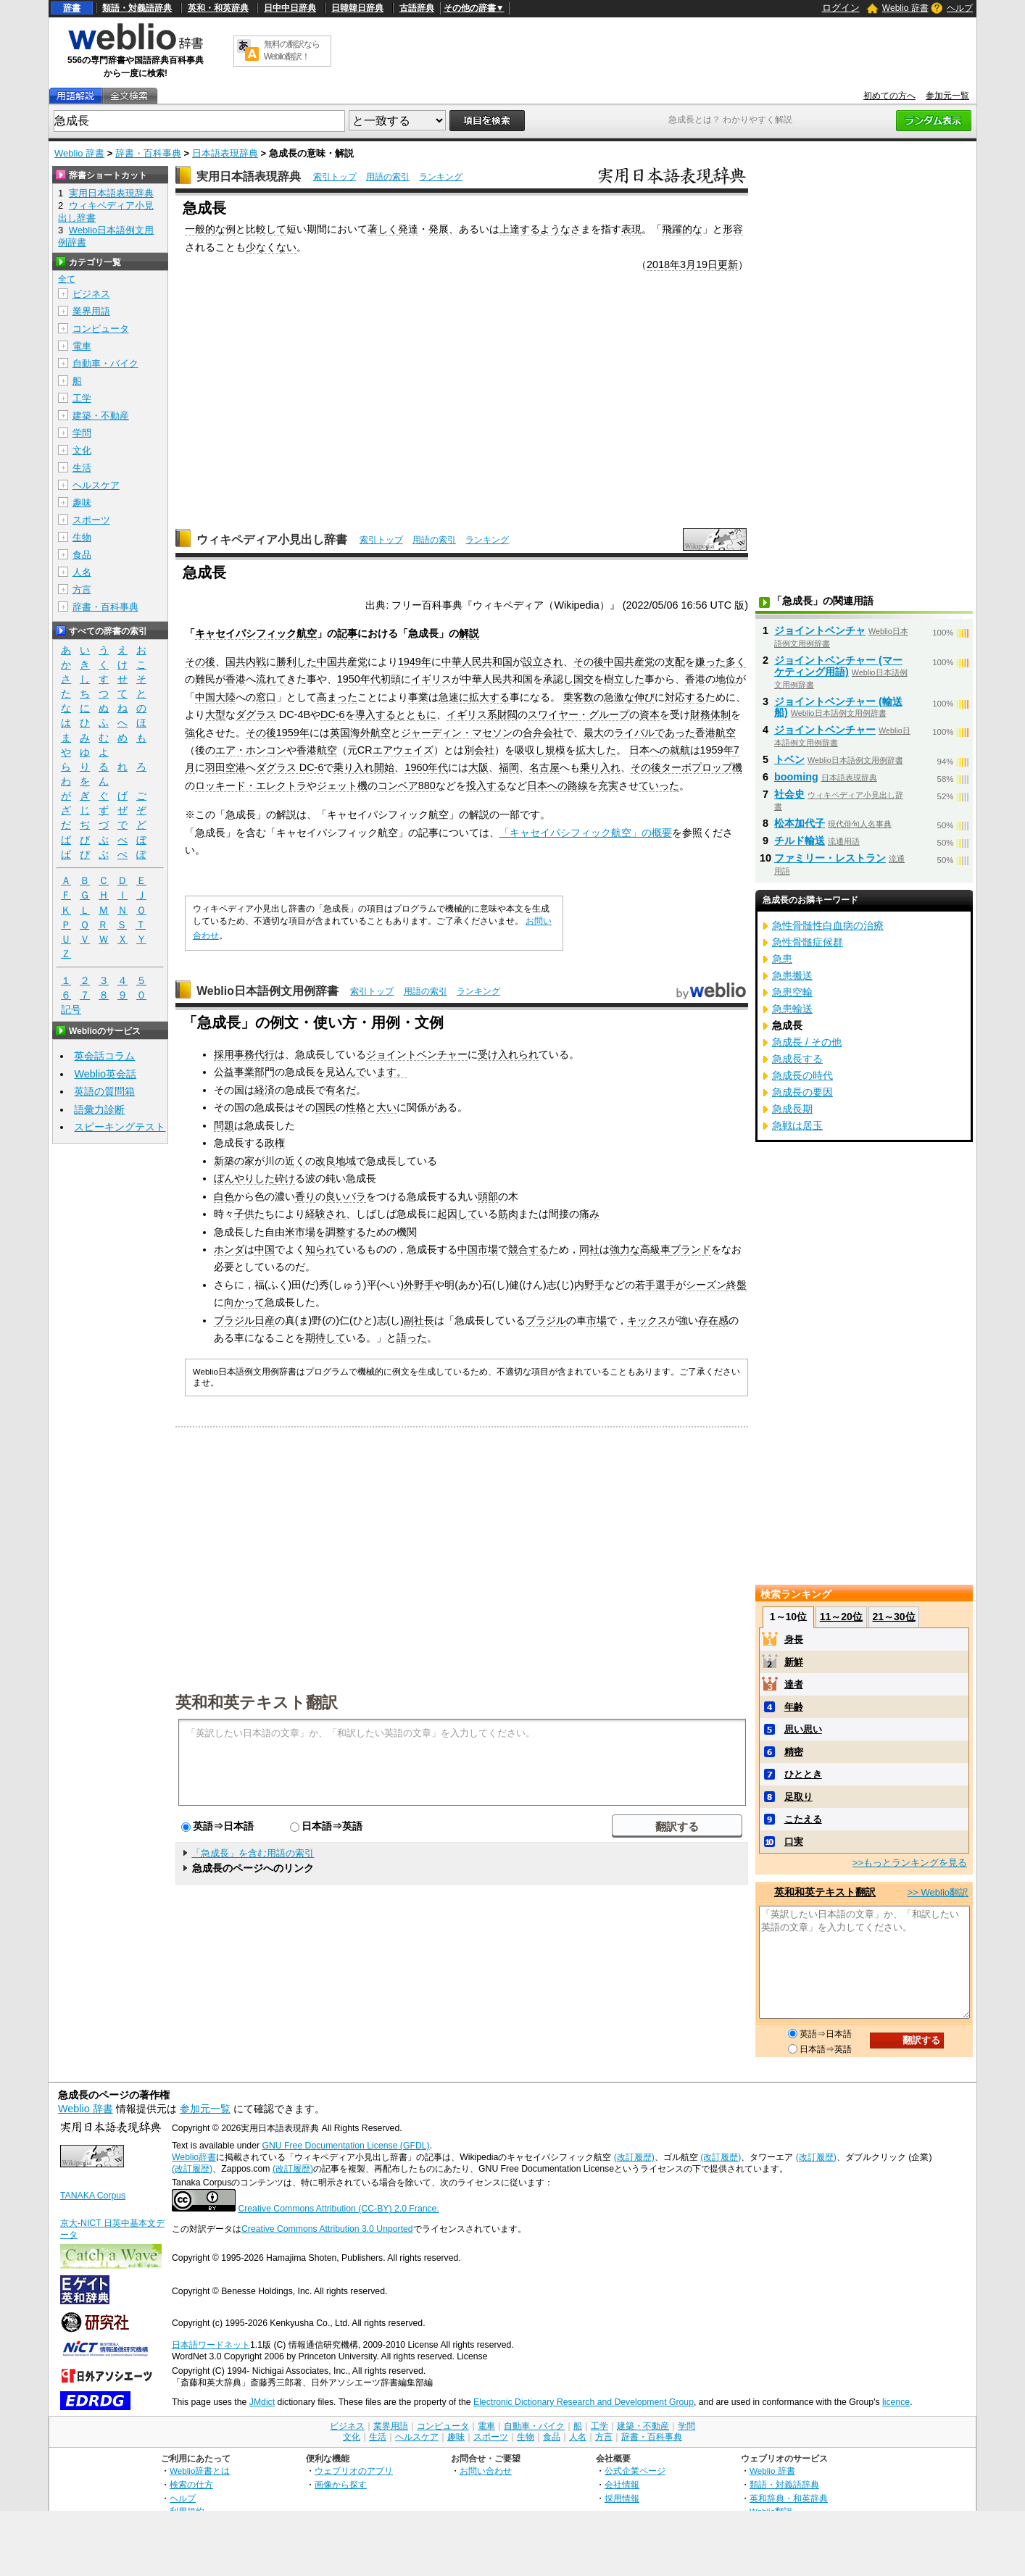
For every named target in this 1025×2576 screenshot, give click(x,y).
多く (736, 661)
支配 (675, 661)
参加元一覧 (947, 96)
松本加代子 (799, 823)
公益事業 (234, 1071)
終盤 (736, 1285)
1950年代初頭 (369, 679)
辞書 (71, 8)
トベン (789, 759)
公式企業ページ (635, 2470)
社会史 (789, 794)
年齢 (793, 1706)
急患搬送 (792, 975)
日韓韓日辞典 (357, 8)
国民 (325, 1107)
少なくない (271, 247)
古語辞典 (416, 8)
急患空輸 (792, 992)
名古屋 (544, 767)
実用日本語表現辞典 (248, 176)
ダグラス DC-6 (290, 767)
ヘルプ (960, 8)
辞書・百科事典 (148, 153)
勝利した (296, 661)
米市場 (300, 1232)
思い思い (803, 1729)
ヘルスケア (96, 485)
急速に (454, 697)
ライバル (634, 732)
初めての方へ (889, 96)
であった (675, 732)
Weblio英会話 (105, 1074)
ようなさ (560, 229)
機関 (407, 1232)
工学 (81, 398)
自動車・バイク (105, 363)
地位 (725, 679)
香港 (235, 679)
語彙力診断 (99, 1109)
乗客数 (578, 697)
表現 (631, 229)
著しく (383, 229)
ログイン (841, 7)
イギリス (431, 679)
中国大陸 (215, 697)
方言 (81, 589)
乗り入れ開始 (363, 767)
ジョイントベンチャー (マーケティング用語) (838, 666)
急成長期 (792, 1108)
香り (305, 1196)
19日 (707, 264)
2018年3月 (671, 264)
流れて (271, 679)
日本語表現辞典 (225, 153)
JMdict (262, 2402)
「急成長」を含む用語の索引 (252, 1853)
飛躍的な (682, 229)
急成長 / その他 (807, 1042)
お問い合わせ (486, 2470)
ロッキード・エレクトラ (251, 785)
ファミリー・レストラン (830, 858)
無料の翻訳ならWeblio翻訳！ (292, 50)
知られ (320, 1249)
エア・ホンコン (250, 750)
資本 (649, 714)
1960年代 (426, 767)
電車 (81, 346)
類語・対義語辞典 (137, 8)
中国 (264, 1249)
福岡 (509, 767)
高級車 (655, 1249)
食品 (81, 554)
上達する (519, 229)
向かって (244, 1302)
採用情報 (622, 2498)
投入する (486, 785)
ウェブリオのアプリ (354, 2470)
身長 (793, 1639)
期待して (325, 1337)
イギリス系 (472, 714)
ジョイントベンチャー (417, 1054)
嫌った (710, 661)
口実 (793, 1841)
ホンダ (229, 1249)
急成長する (797, 1058)
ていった (659, 785)
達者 (793, 1684)
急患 (782, 958)
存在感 (713, 1320)
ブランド (691, 1249)
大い (386, 1107)
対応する (685, 697)
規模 (555, 750)
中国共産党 (342, 661)
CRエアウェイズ (395, 750)
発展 (438, 229)
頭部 (488, 1196)
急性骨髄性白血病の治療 (828, 925)
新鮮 (793, 1661)
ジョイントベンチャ (820, 630)
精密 (793, 1751)
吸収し (530, 750)
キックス (647, 1320)
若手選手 (655, 1285)
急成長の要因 (802, 1092)
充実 (608, 785)
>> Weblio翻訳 (938, 1892)
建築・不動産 (100, 415)
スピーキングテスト (119, 1127)
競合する (528, 1249)
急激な (619, 697)
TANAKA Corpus (92, 2196)
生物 (81, 537)
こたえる (803, 1819)
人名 (81, 572)
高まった (337, 697)
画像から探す (341, 2484)
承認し (558, 679)
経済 (264, 1090)
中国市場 (477, 1249)
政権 (275, 1143)
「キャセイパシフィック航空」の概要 (585, 832)
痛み (589, 1214)
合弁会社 (543, 732)
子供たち (254, 1214)
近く (295, 1161)
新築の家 (234, 1161)
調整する (345, 1232)
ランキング (440, 177)
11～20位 (841, 1616)
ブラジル (234, 1320)
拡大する (489, 697)
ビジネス (91, 293)
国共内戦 (245, 661)
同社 (589, 1249)
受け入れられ (508, 1054)
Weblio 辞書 (905, 8)
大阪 (478, 767)
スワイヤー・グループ (578, 714)
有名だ (340, 1090)
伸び (644, 697)
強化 (195, 732)
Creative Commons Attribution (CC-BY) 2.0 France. (338, 2209)
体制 (720, 714)
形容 (733, 229)
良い (335, 1196)
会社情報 (622, 2484)
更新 (728, 264)
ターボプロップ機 (701, 767)
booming (796, 777)
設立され (543, 661)
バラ (356, 1196)
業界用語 (91, 311)
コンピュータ (100, 328)
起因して (457, 1214)
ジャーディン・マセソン (456, 732)
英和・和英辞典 (218, 8)
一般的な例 (210, 229)
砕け (285, 1178)
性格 (356, 1107)
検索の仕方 (191, 2484)
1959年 (293, 732)
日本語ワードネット (211, 2345)
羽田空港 (225, 767)
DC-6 (332, 714)
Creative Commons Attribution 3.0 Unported (327, 2229)
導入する (375, 714)
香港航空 (715, 732)
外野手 (419, 1285)
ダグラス (256, 714)
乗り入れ (600, 767)
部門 (264, 1071)
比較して (266, 229)
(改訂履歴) (634, 2157)
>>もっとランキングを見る (909, 1862)
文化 (81, 450)
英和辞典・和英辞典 (789, 2498)
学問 (81, 433)
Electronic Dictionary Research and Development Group (583, 2402)
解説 (469, 633)
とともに (416, 714)
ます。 (391, 1071)
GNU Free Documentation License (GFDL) (345, 2146)
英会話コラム (104, 1056)
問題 (224, 1125)
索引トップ (335, 177)
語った (412, 1337)
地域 (346, 1161)
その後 (200, 661)
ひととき (803, 1774)
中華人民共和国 (476, 661)
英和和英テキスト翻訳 (256, 1701)
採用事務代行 (244, 1054)
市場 (596, 1320)
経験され (325, 1214)
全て (66, 279)
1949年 (414, 661)
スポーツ (91, 519)
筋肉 (508, 1214)
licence (896, 2402)
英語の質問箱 (104, 1091)
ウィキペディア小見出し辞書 (271, 539)
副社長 (419, 1320)
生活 (81, 467)
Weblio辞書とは (200, 2470)
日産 (264, 1320)
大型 (215, 714)
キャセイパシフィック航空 (256, 633)
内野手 (589, 1285)
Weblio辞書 (194, 2157)
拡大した (596, 750)
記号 (71, 1010)
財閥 (507, 714)
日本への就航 (659, 750)
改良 (325, 1161)
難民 (205, 679)
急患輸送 (792, 1008)
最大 (594, 732)
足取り (798, 1796)
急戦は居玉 (797, 1125)
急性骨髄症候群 (807, 942)
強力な (625, 1249)
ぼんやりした (244, 1178)
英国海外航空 (360, 732)
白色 (224, 1196)
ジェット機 (342, 785)
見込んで (345, 1071)
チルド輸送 (799, 840)
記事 (347, 633)
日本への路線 (557, 785)
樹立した (624, 679)
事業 (418, 697)
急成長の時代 (802, 1075)
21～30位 (893, 1616)
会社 (484, 750)
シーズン (706, 1285)
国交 (583, 679)
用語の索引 (388, 177)
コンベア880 (407, 785)
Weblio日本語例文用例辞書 (267, 991)
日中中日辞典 (290, 8)
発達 (408, 229)
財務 (700, 714)
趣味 (81, 502)
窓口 (266, 697)
